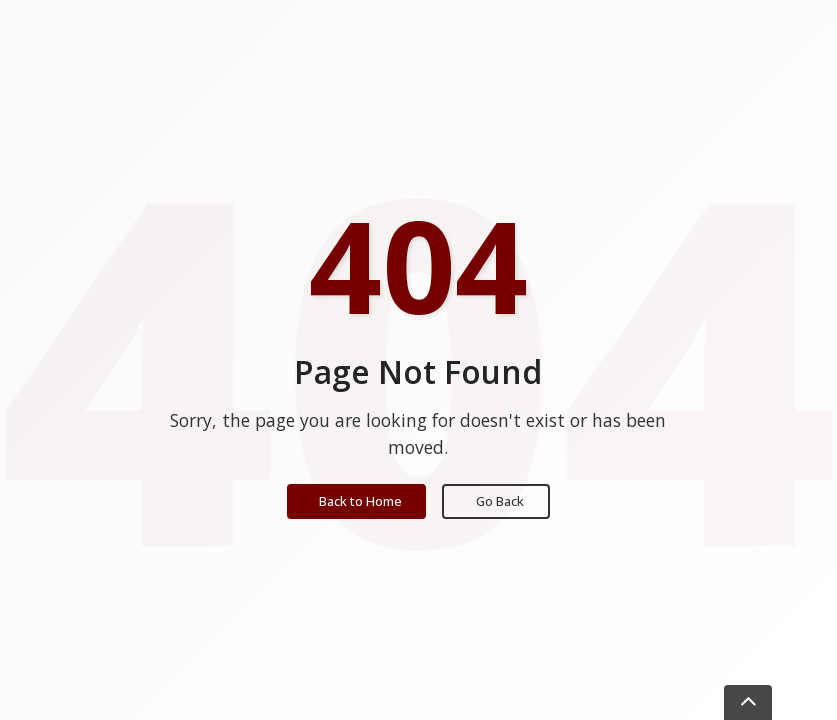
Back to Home (360, 501)
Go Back (500, 501)
